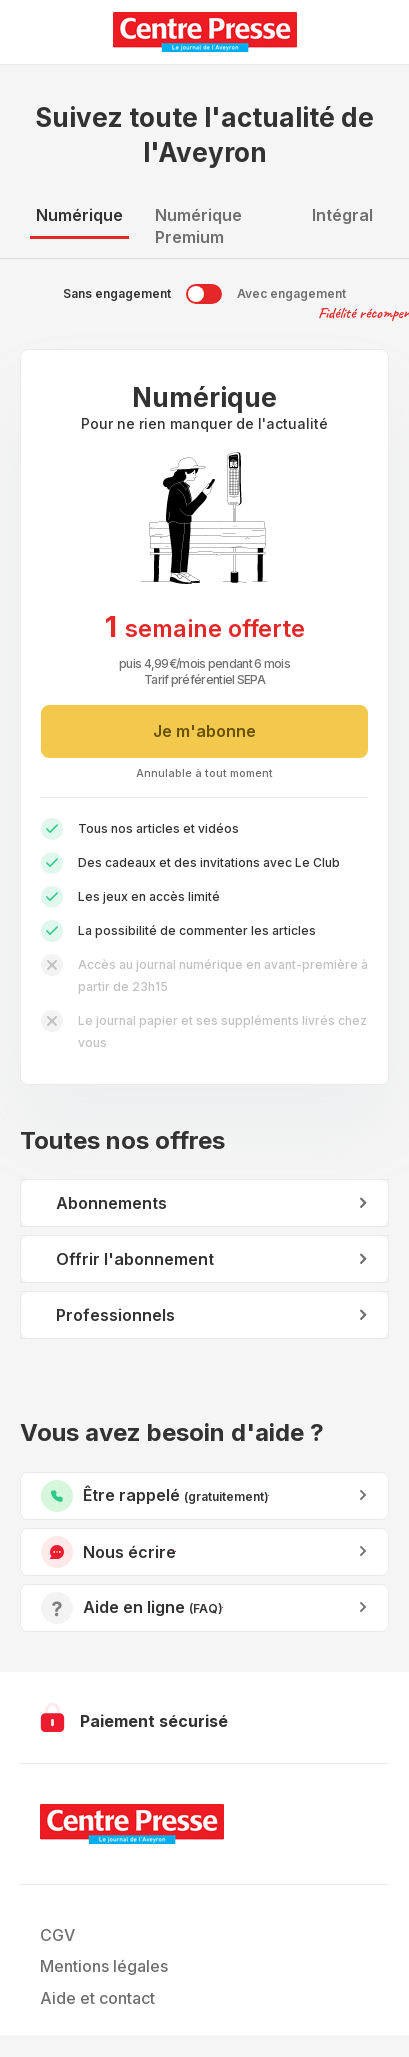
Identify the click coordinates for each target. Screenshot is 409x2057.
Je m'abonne (204, 731)
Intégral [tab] (342, 215)
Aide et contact (97, 1998)
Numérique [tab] (79, 215)
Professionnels (115, 1315)
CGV (57, 1935)
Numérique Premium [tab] (198, 226)
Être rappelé (268, 1495)
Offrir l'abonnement (135, 1259)
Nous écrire (175, 1551)
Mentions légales (104, 1966)
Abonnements (111, 1203)
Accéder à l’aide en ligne (222, 1607)
